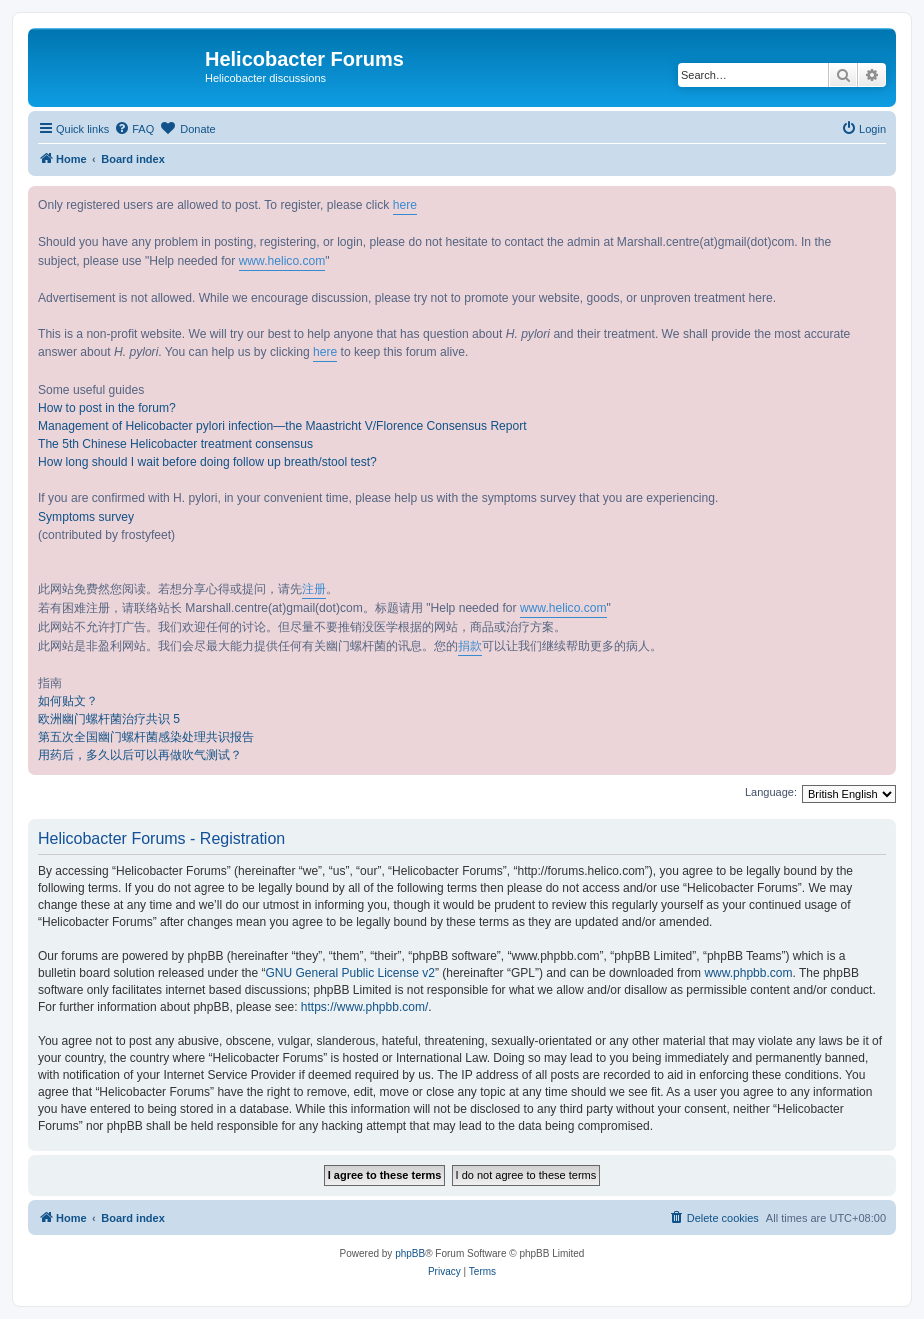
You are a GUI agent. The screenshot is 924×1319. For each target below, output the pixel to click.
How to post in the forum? (107, 408)
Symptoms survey (86, 517)
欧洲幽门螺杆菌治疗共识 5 (109, 719)
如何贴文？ (68, 701)
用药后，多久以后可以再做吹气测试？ (140, 755)
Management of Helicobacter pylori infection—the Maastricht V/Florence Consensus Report (282, 426)
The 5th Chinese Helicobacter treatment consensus (175, 444)
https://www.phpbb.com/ (364, 1007)
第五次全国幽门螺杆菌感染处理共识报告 (146, 737)
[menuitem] (134, 129)
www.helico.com (282, 261)
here (405, 205)
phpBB (410, 1253)
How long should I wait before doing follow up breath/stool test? (207, 462)
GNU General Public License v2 (349, 973)
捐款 (470, 646)
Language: (771, 792)
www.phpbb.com (748, 973)
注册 (314, 589)
